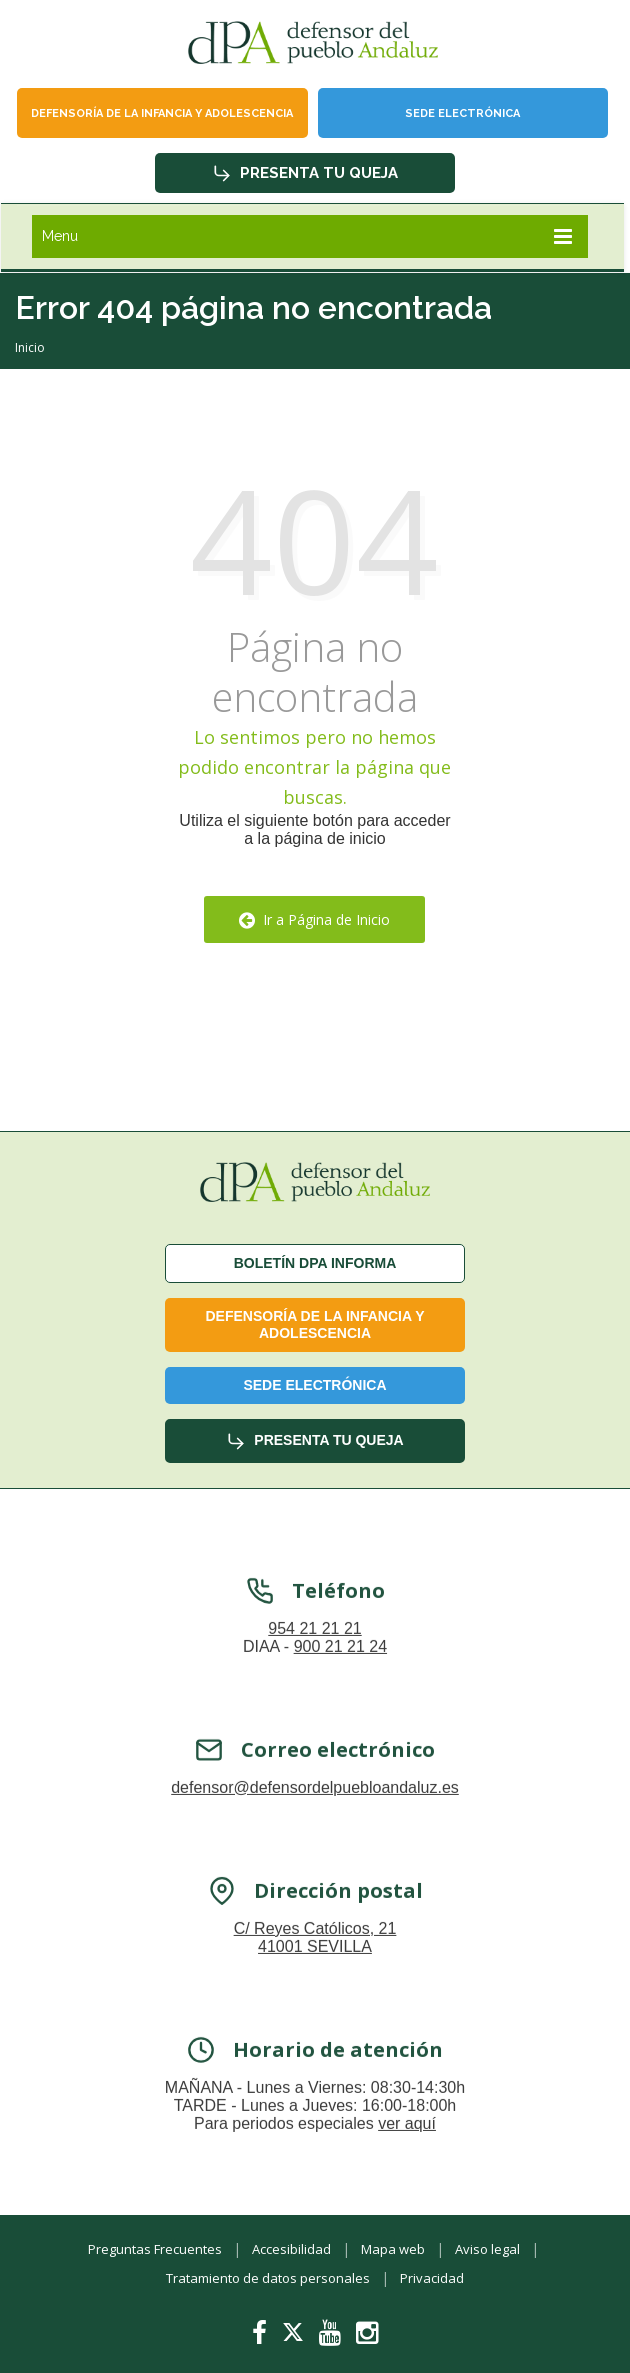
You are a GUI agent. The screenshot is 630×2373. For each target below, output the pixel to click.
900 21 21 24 (340, 1671)
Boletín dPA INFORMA (315, 1263)
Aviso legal (487, 2249)
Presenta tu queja (305, 173)
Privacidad (432, 2278)
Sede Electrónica (462, 113)
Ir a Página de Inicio (314, 919)
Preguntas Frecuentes (155, 2249)
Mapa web (393, 2249)
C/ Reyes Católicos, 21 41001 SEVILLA (315, 1962)
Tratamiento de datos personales (268, 2278)
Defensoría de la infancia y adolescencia (162, 113)
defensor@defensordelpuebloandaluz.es (315, 1812)
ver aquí (407, 2148)
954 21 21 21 (314, 1653)
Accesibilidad (291, 2249)
